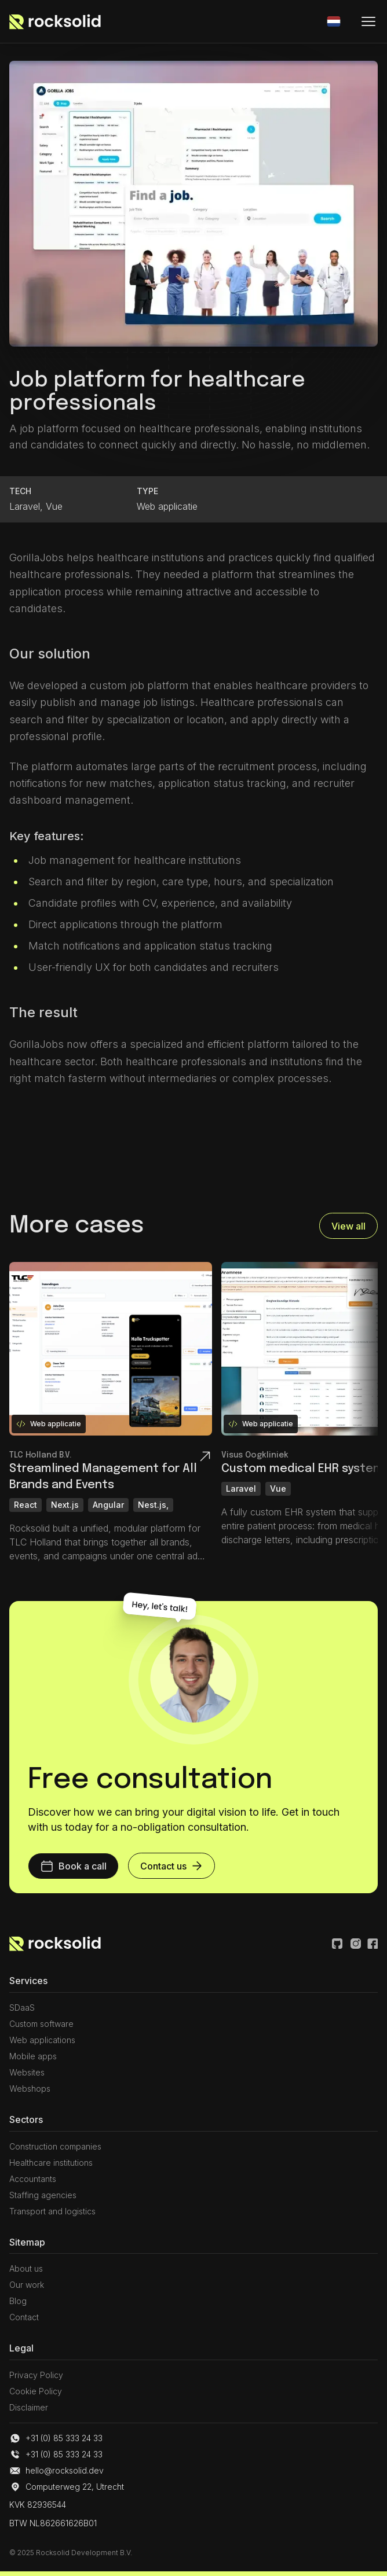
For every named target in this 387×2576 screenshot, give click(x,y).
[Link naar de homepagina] (55, 21)
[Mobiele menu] (368, 21)
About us (26, 2268)
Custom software (41, 2024)
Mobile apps (33, 2056)
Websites (27, 2072)
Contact (24, 2317)
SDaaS (22, 2007)
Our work (26, 2285)
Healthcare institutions (51, 2162)
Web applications (42, 2040)
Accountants (32, 2179)
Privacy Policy (36, 2375)
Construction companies (55, 2146)
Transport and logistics (52, 2211)
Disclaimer (28, 2407)
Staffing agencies (42, 2195)
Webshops (29, 2088)
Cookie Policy (35, 2391)
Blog (18, 2301)
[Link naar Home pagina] (55, 1943)
